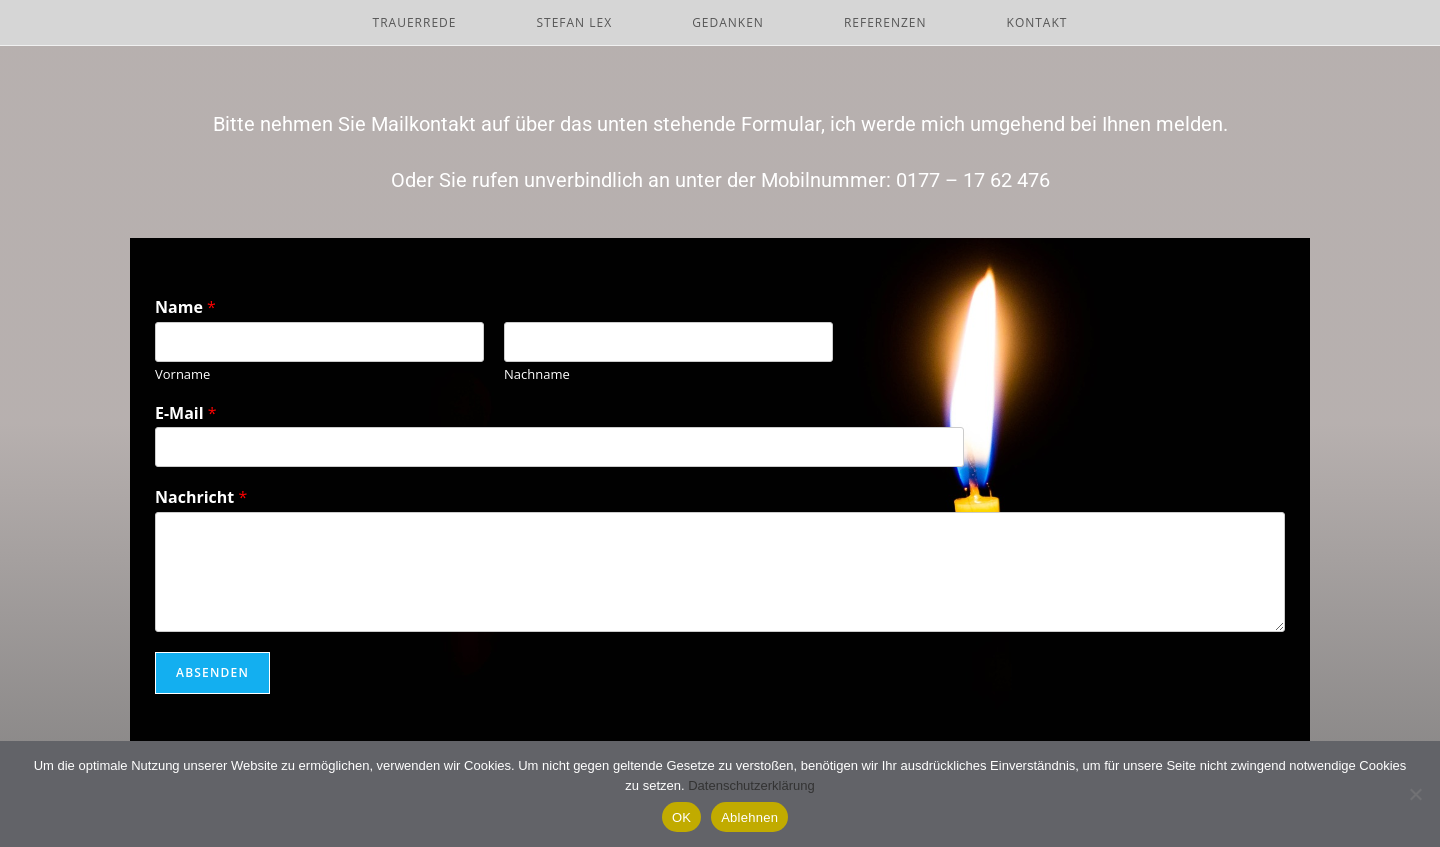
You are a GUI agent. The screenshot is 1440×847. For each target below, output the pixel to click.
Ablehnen (749, 817)
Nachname (537, 374)
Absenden (212, 672)
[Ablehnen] (1415, 794)
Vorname (182, 374)
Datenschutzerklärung (751, 785)
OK (681, 817)
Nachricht (201, 497)
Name (185, 307)
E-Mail (186, 413)
